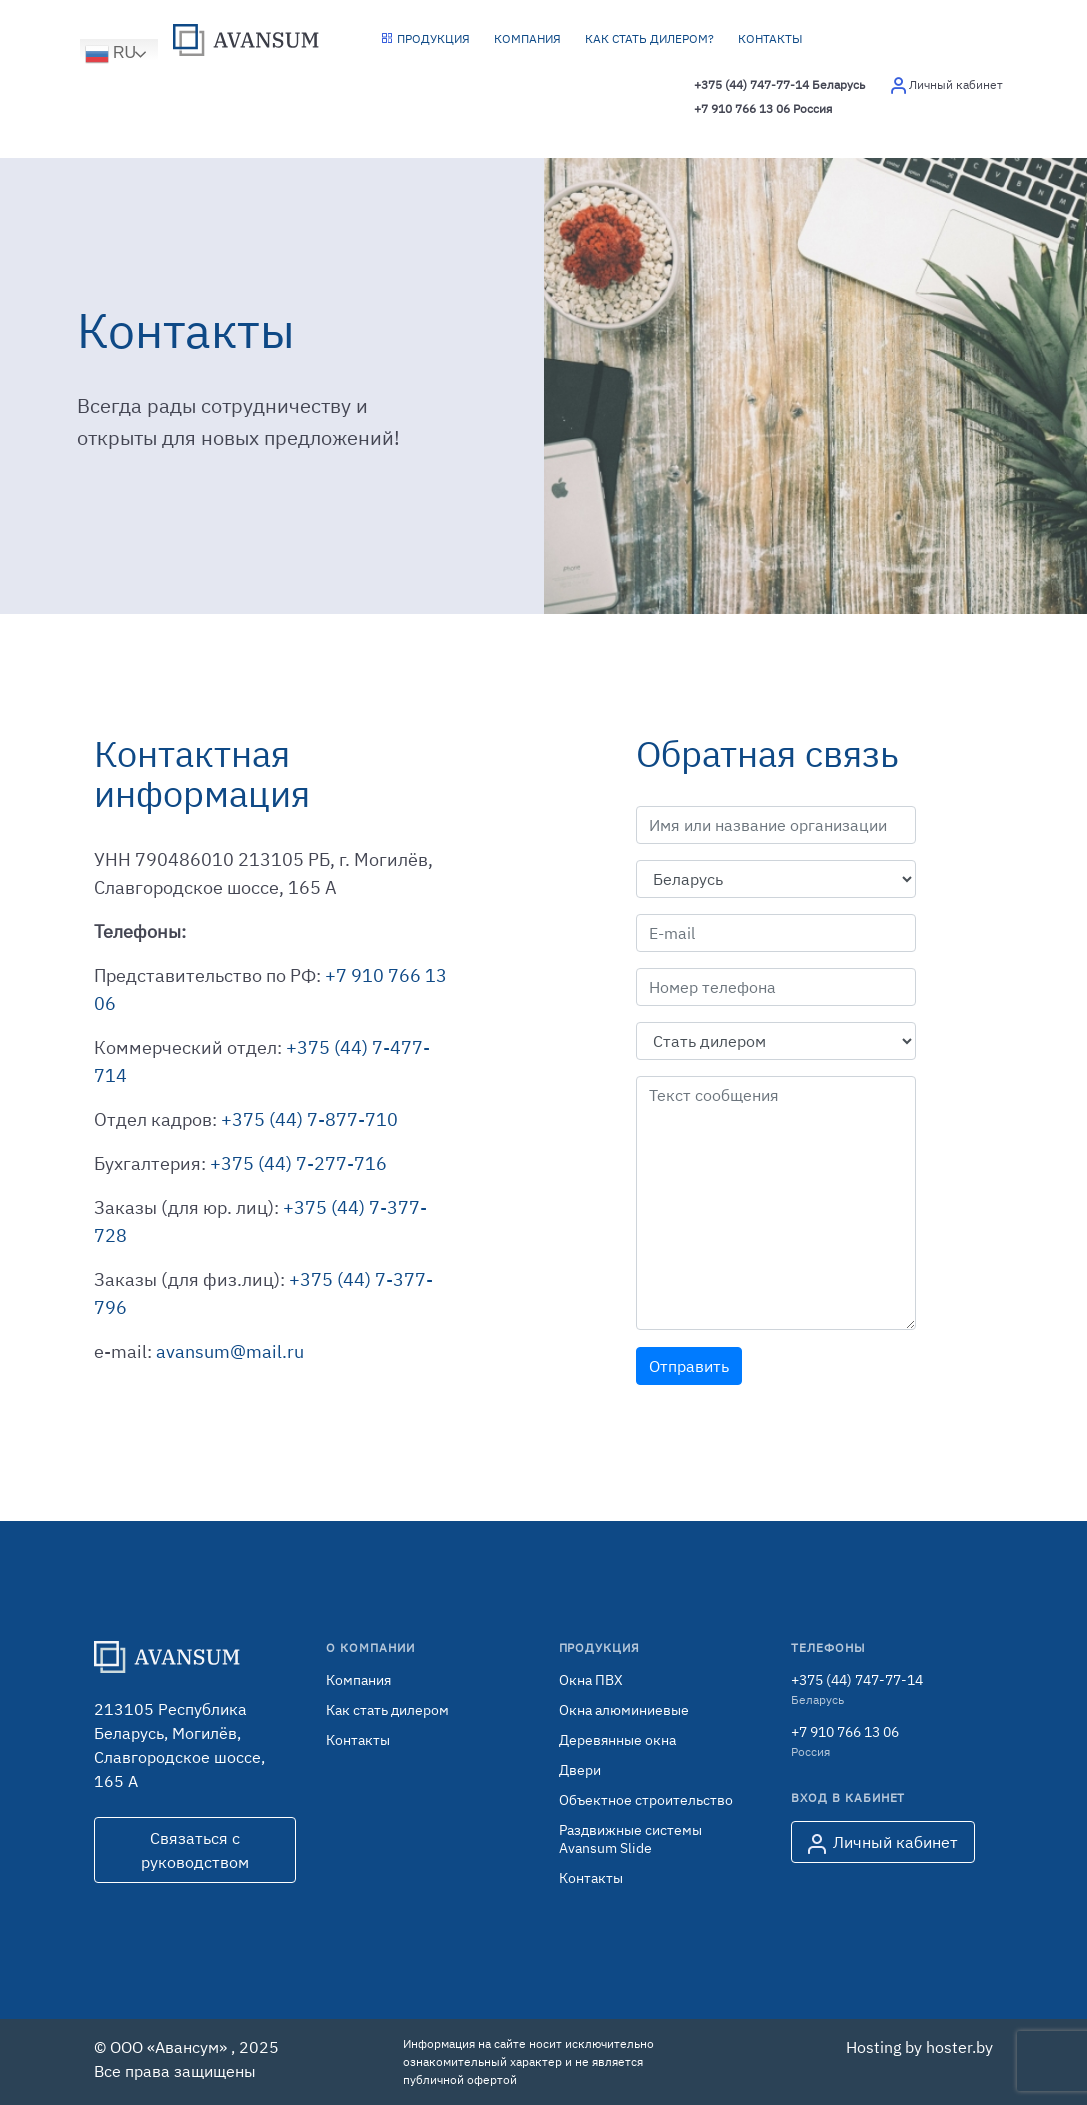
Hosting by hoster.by (919, 2047)
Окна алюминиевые (624, 1710)
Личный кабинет (883, 1843)
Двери (580, 1770)
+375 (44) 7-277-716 (298, 1163)
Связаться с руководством (195, 1850)
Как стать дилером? (649, 38)
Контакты (770, 38)
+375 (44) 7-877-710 (309, 1119)
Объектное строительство (646, 1800)
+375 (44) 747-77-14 (779, 85)
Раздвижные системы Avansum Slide (630, 1839)
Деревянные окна (617, 1740)
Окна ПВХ (591, 1680)
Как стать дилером (387, 1710)
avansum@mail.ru (230, 1351)
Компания (527, 38)
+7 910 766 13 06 (763, 109)
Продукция (425, 38)
